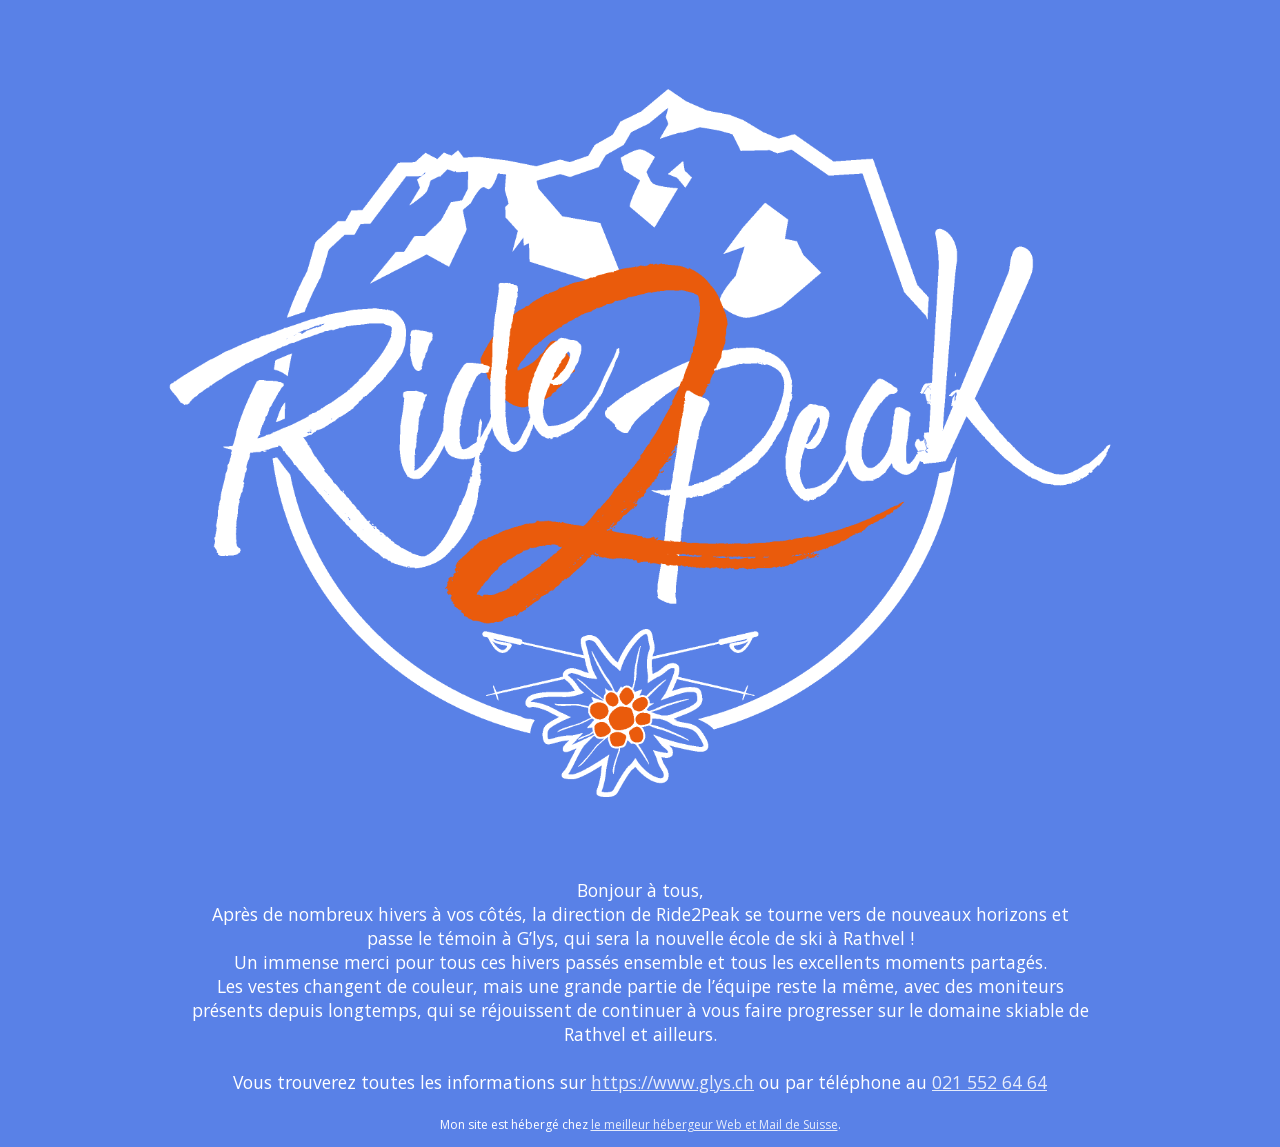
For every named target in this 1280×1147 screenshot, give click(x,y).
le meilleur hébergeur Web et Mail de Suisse (714, 1124)
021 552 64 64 (989, 1082)
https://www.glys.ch (672, 1082)
